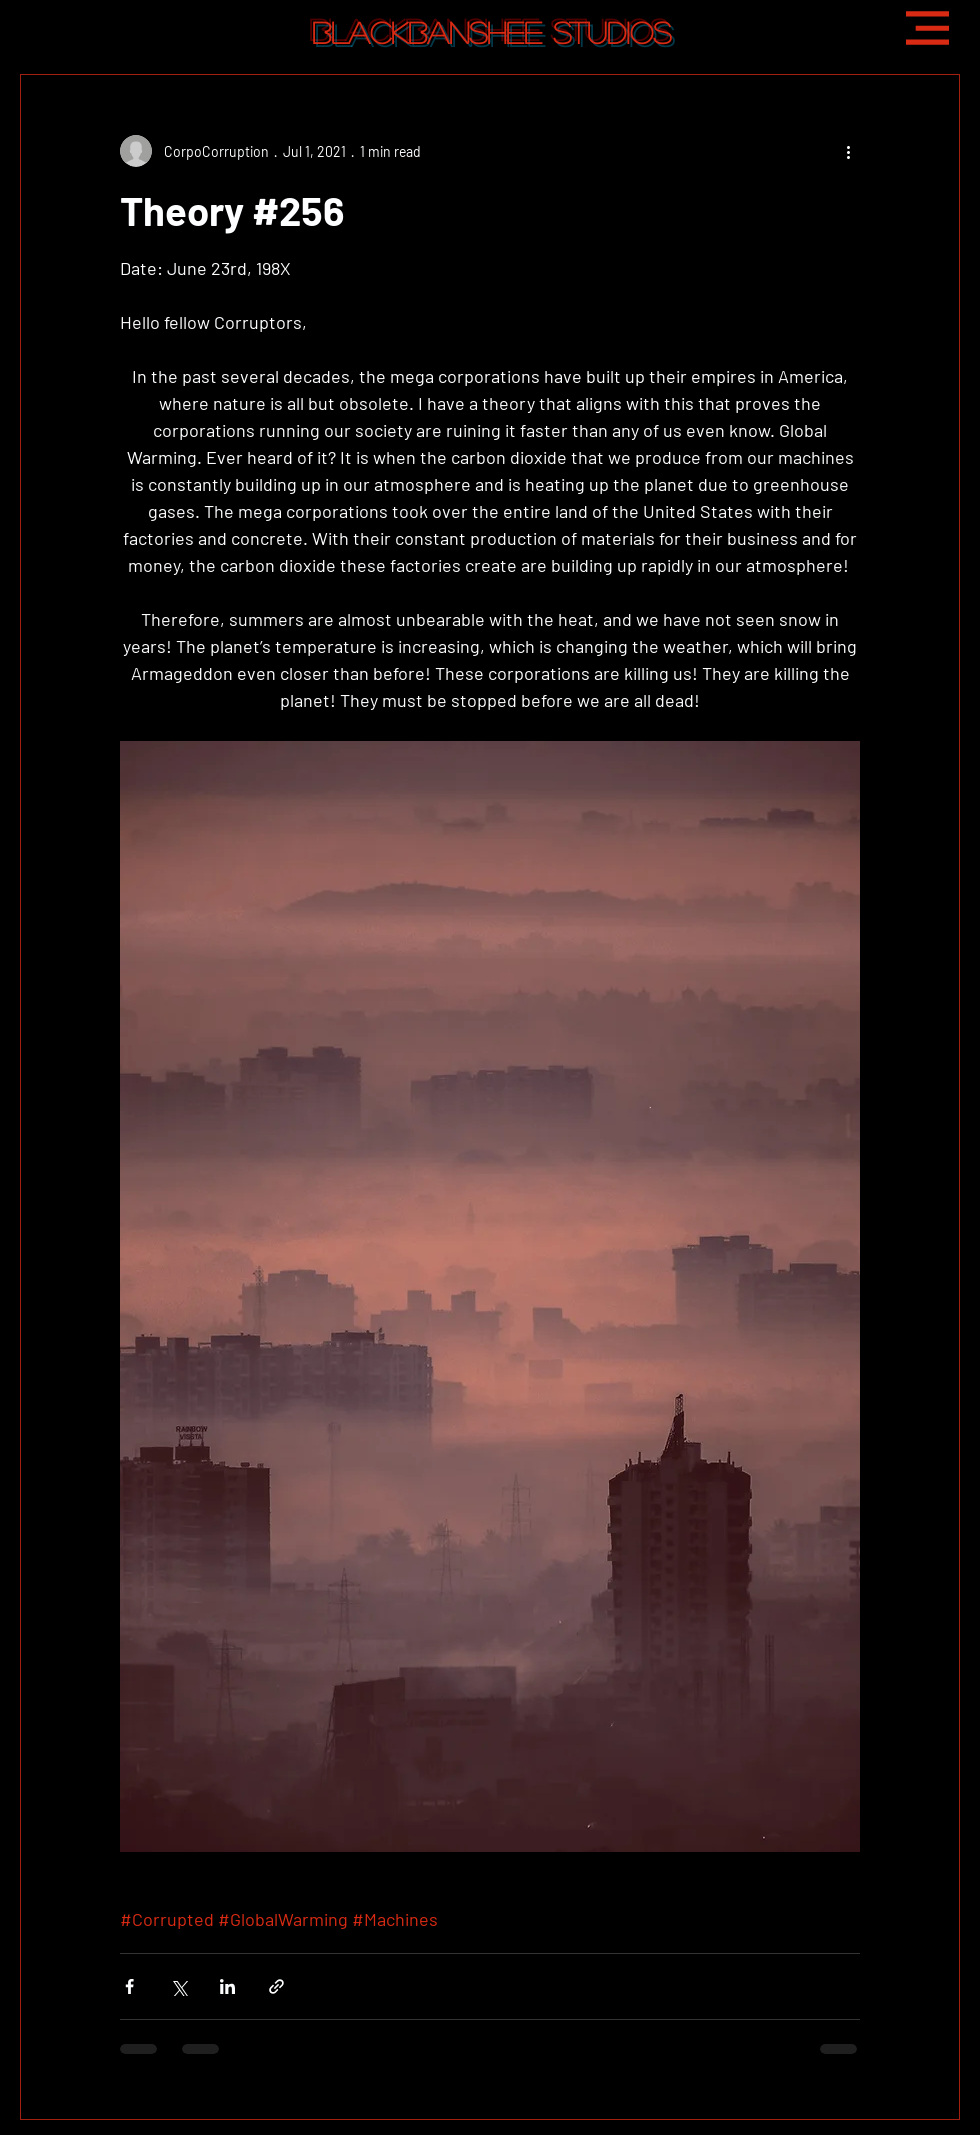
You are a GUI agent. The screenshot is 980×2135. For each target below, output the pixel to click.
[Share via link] (276, 1986)
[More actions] (848, 151)
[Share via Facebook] (129, 1986)
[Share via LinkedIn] (227, 1986)
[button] (927, 28)
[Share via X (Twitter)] (178, 1986)
